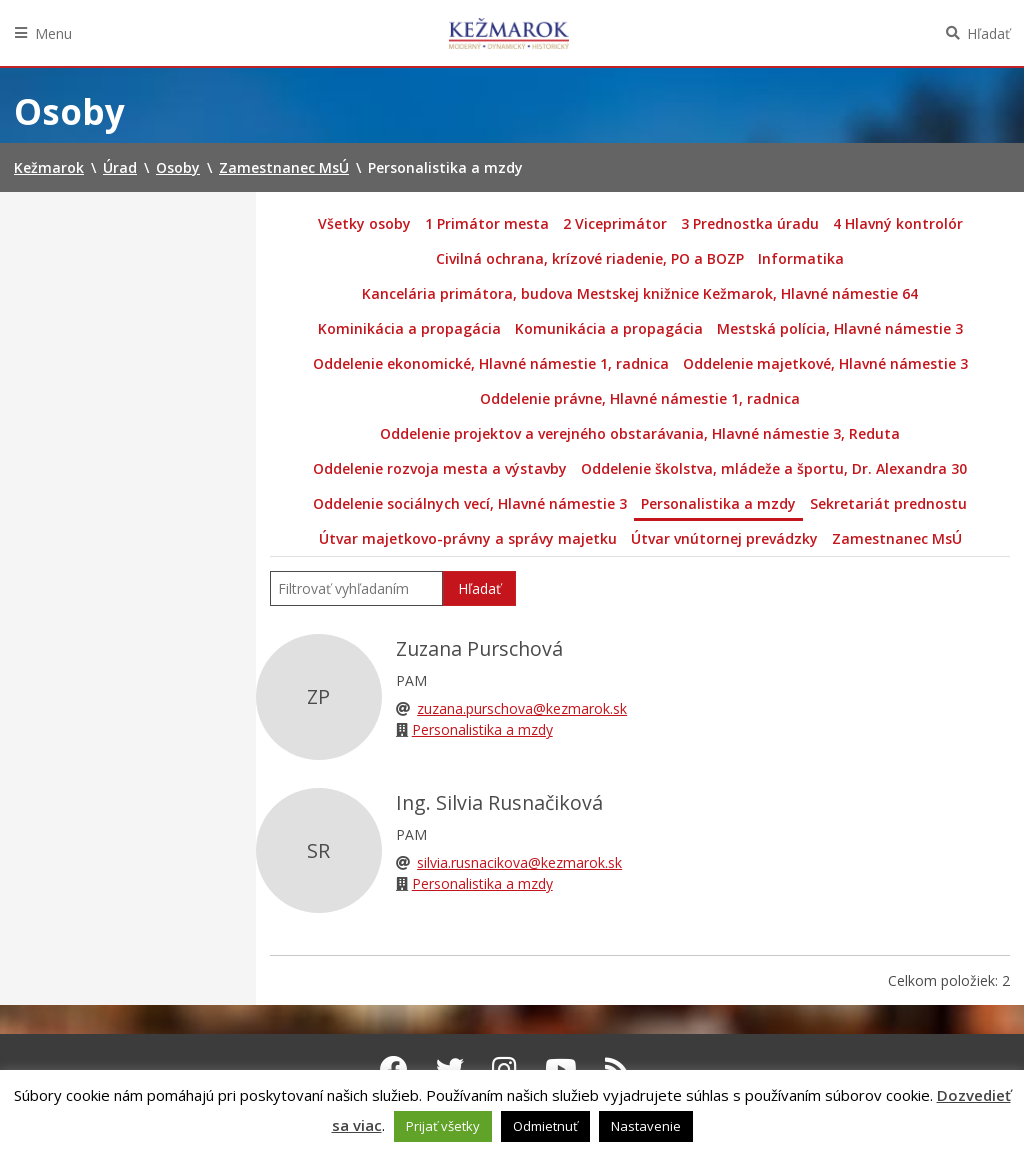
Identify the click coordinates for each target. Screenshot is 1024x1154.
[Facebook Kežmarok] (394, 1069)
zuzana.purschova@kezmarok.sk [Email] (522, 708)
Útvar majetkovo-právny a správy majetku (468, 538)
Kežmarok (509, 33)
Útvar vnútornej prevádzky (724, 538)
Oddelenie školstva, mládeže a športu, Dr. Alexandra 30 (774, 468)
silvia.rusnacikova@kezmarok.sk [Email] (519, 862)
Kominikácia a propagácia (409, 328)
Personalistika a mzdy (718, 503)
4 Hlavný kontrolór (898, 223)
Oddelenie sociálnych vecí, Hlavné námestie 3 (470, 503)
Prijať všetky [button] (443, 1126)
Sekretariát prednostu (888, 503)
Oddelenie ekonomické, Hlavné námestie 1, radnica (491, 363)
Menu (53, 33)
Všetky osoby (364, 223)
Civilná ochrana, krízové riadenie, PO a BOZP (590, 258)
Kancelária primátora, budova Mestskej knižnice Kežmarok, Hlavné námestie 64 (640, 293)
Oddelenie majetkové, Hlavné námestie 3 (825, 363)
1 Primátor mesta (487, 223)
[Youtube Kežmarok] (561, 1069)
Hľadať (988, 33)
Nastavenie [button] (646, 1126)
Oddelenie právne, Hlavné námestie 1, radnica (640, 398)
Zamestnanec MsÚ (897, 538)
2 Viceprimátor (615, 223)
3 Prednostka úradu (750, 223)
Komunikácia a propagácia (609, 328)
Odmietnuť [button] (545, 1126)
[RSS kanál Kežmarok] (617, 1069)
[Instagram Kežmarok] (504, 1069)
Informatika (801, 258)
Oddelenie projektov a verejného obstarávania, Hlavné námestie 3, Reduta (640, 433)
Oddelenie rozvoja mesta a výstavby (440, 468)
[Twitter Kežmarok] (450, 1069)
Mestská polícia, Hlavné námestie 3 (840, 328)
